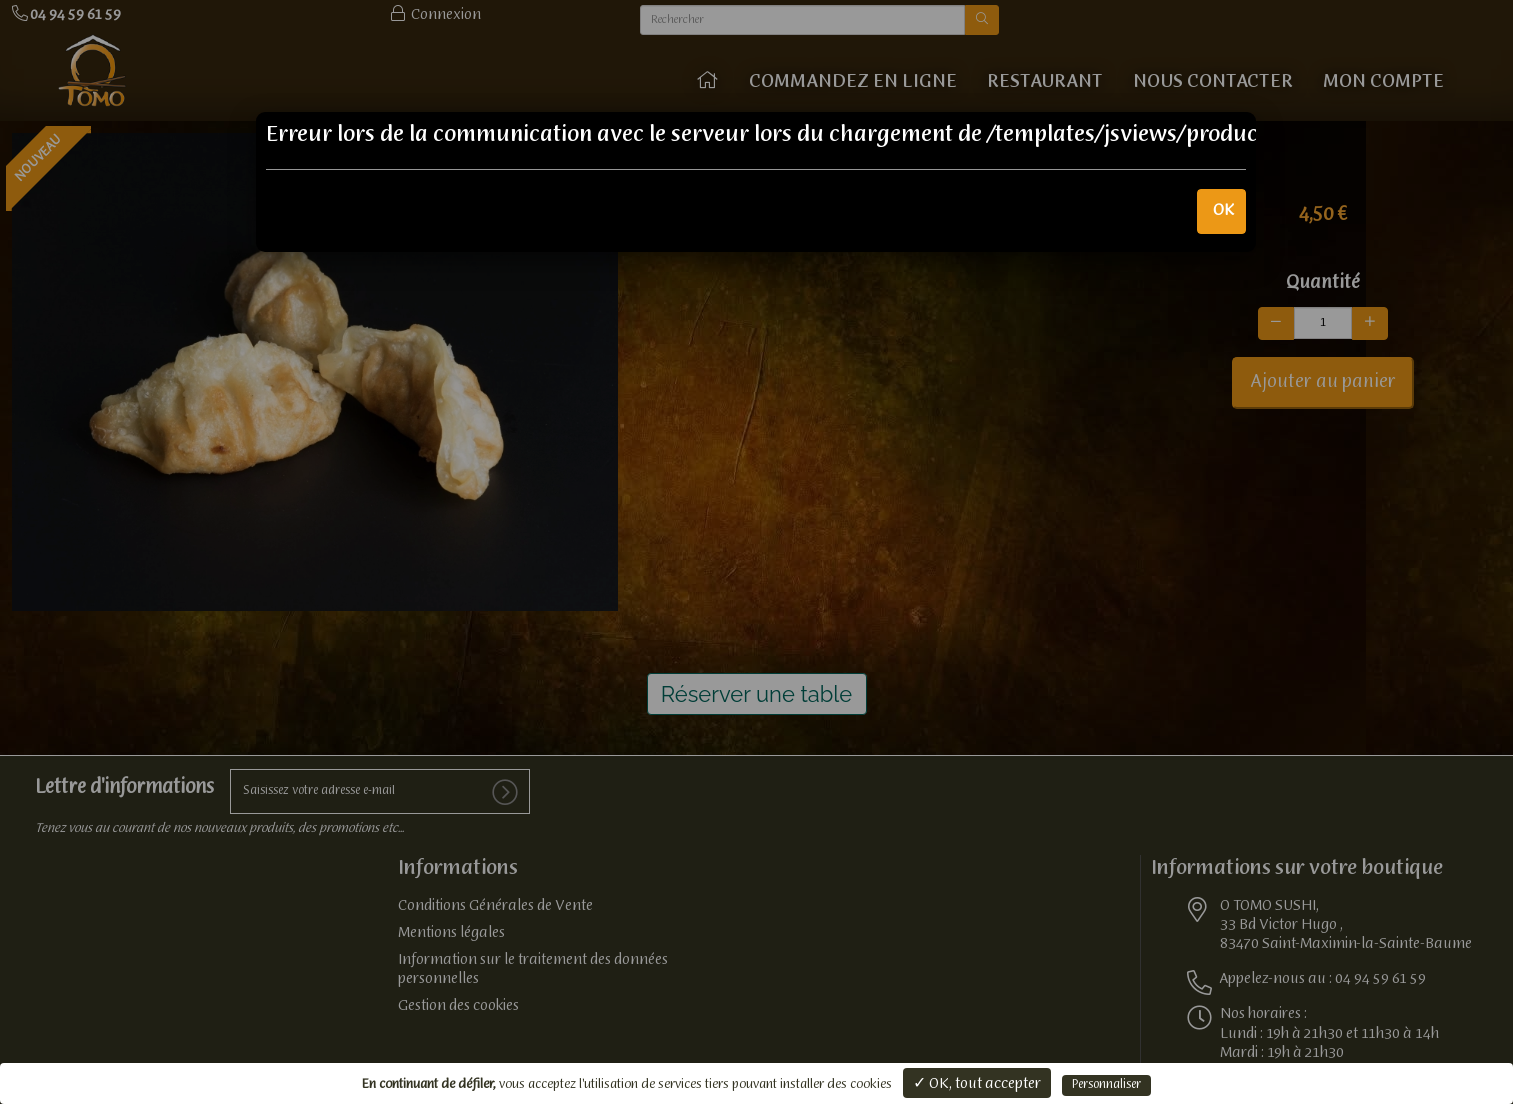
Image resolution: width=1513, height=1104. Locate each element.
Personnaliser (1106, 1085)
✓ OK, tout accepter (977, 1084)
